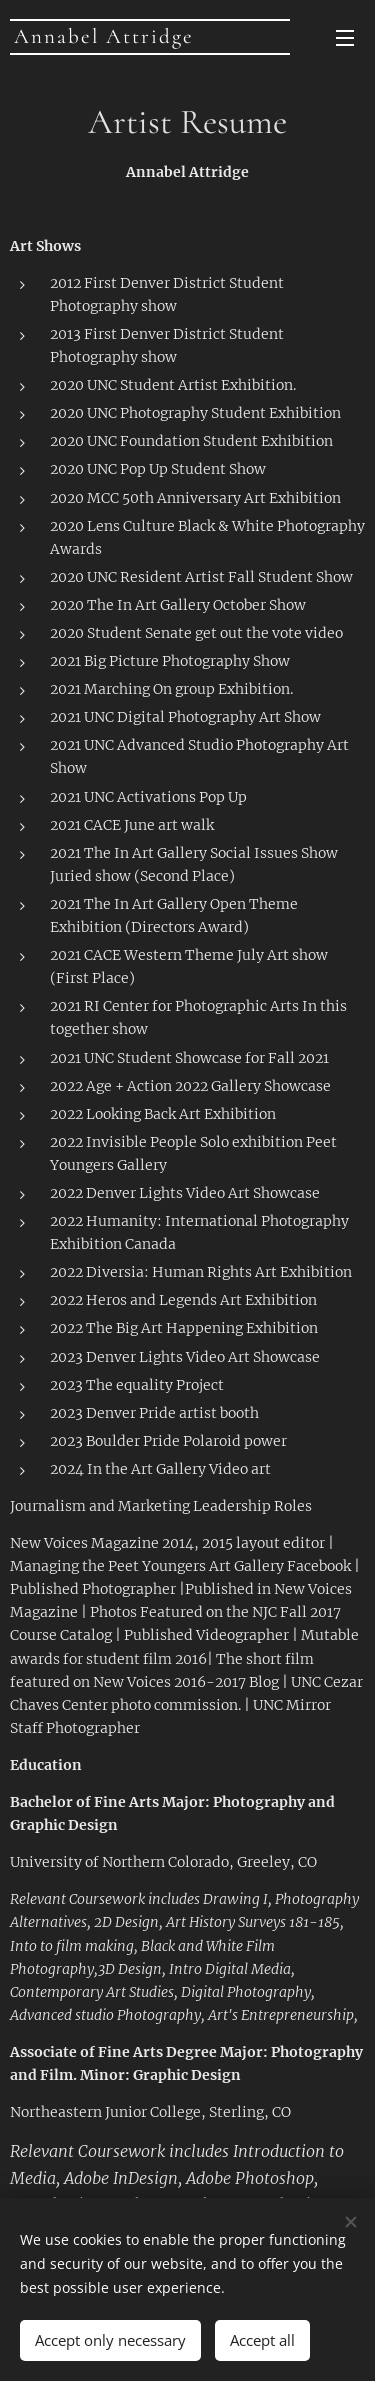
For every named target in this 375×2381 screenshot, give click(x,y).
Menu (345, 38)
